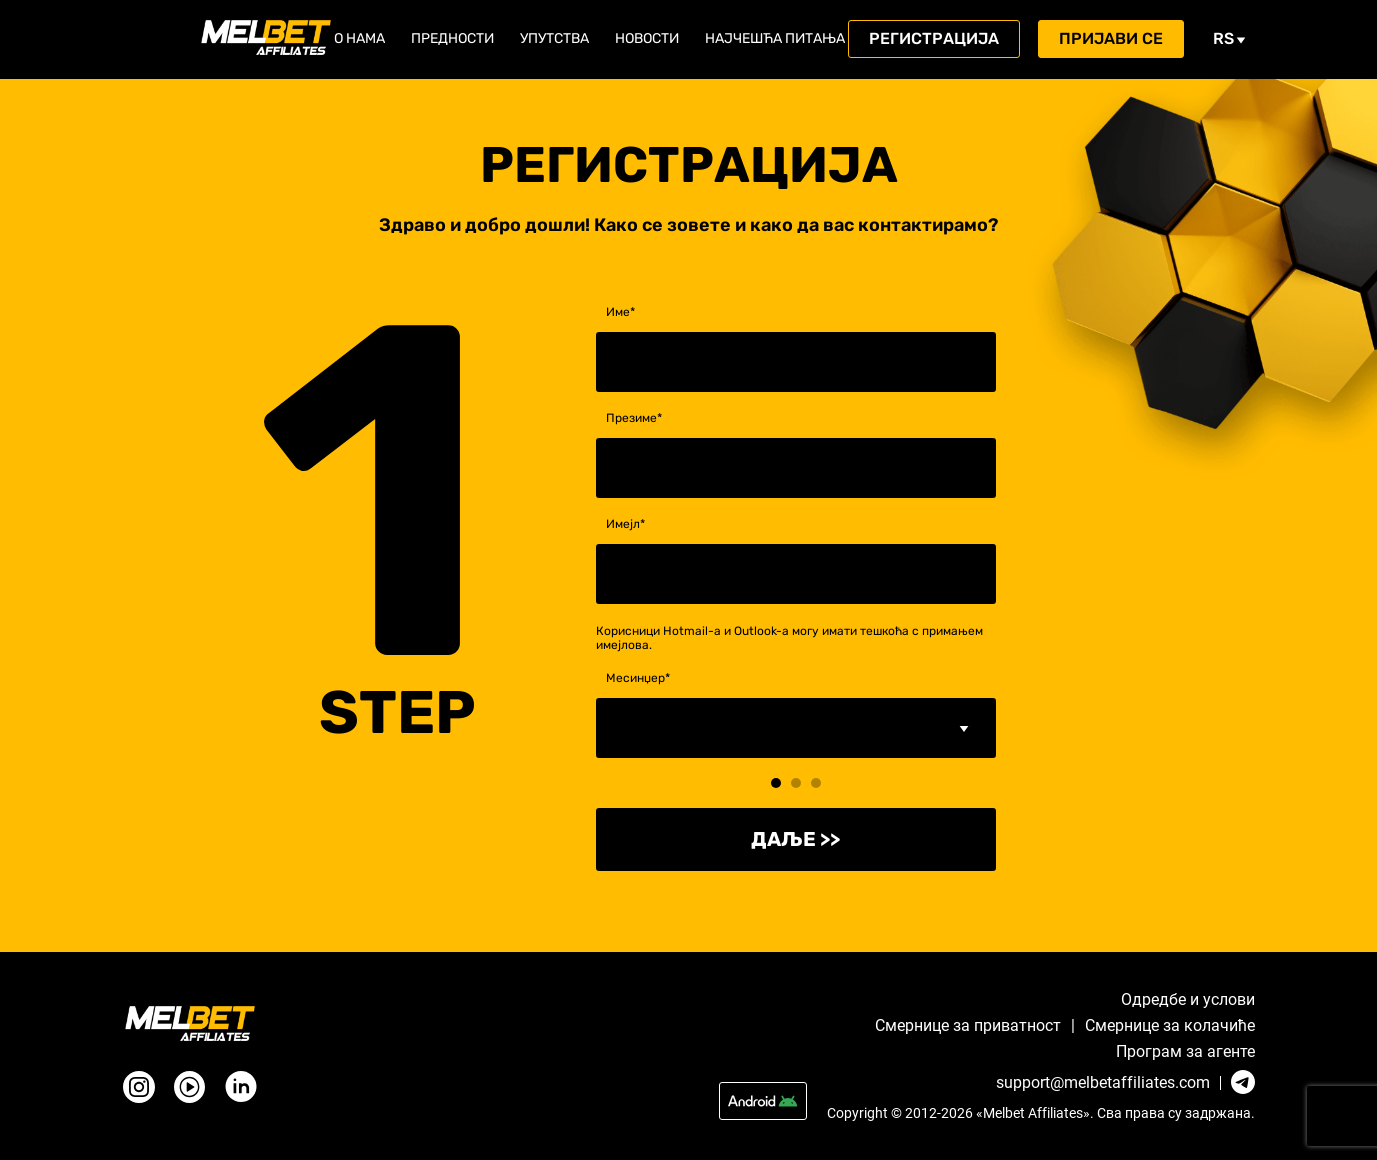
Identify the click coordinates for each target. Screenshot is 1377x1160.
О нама (359, 39)
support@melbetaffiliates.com (1103, 1083)
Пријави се (1111, 38)
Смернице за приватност (968, 1026)
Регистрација (934, 38)
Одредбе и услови (1188, 1000)
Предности (452, 39)
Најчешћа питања (775, 39)
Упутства (554, 39)
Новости (647, 39)
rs (1229, 38)
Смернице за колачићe (1170, 1026)
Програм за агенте (1185, 1052)
